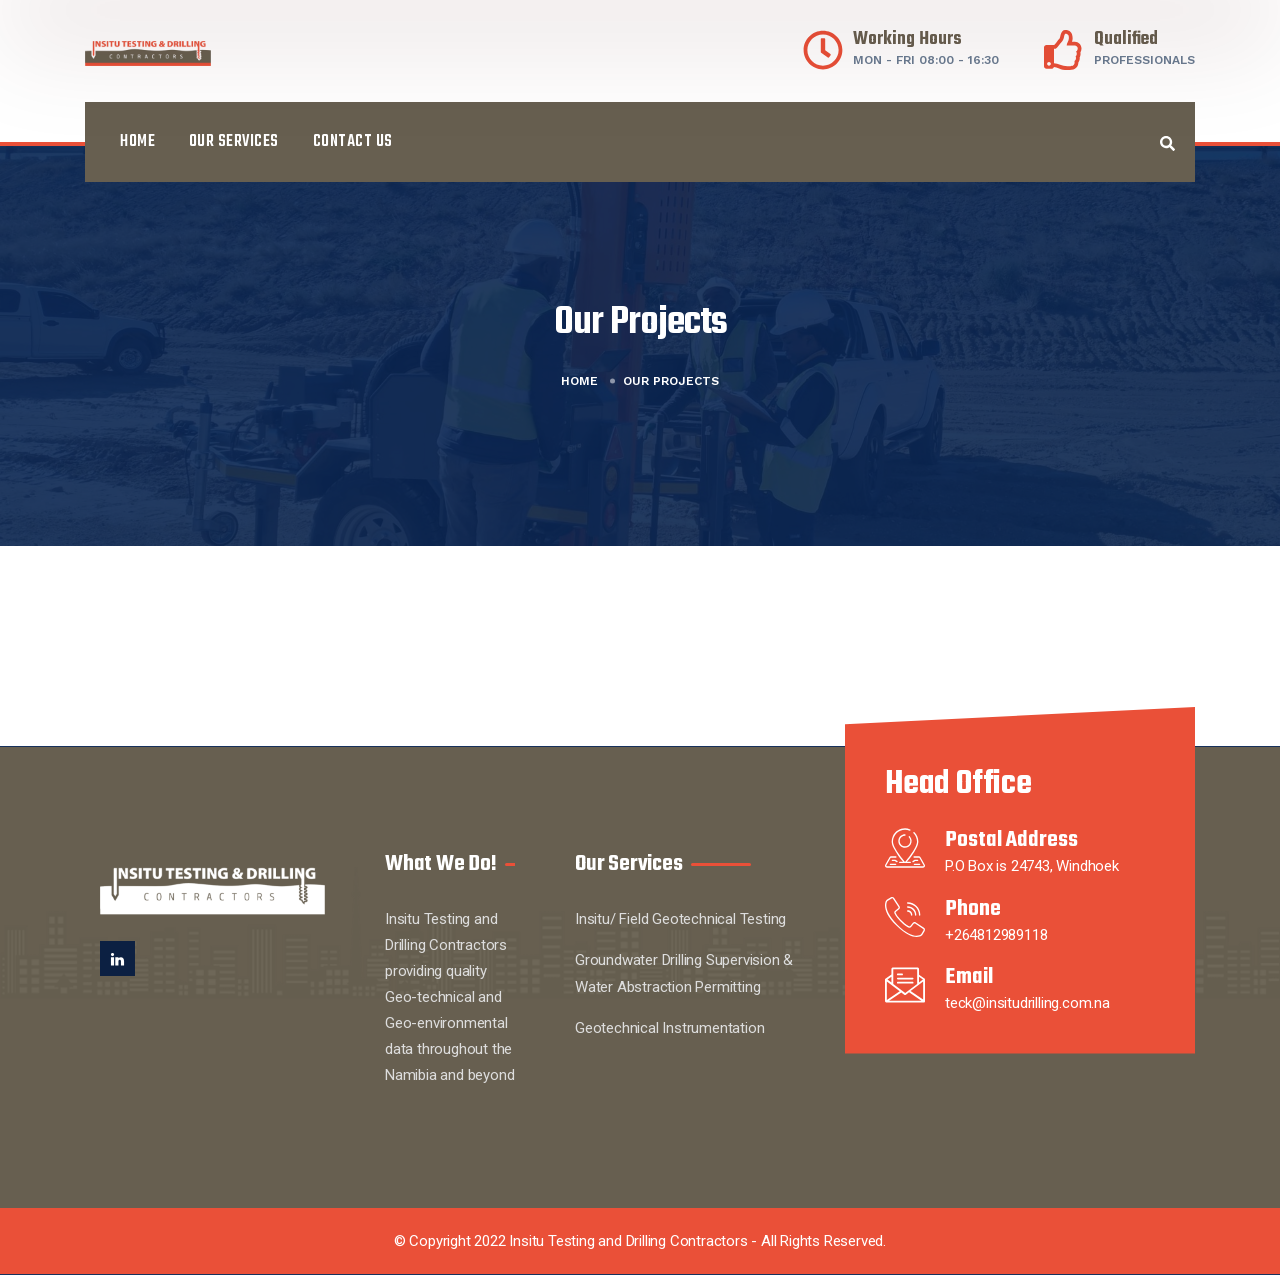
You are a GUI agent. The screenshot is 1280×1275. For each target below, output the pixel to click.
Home (137, 142)
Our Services (234, 142)
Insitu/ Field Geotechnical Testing (680, 919)
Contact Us (353, 142)
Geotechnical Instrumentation (669, 1028)
